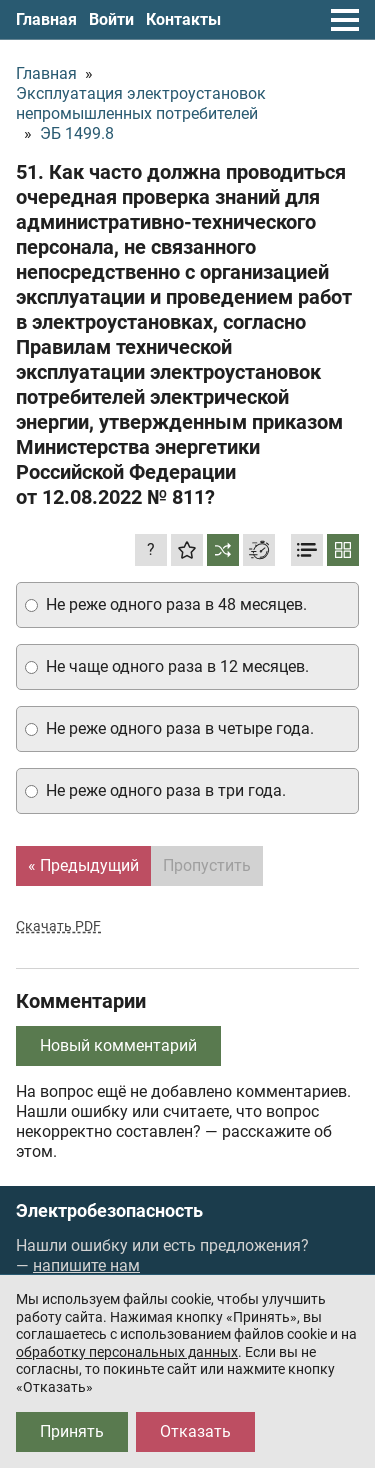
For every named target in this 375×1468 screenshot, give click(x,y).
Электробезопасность (109, 1211)
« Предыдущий (83, 865)
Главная (46, 19)
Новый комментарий (118, 1045)
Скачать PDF (58, 926)
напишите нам (86, 1265)
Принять (72, 1431)
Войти (111, 19)
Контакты (183, 19)
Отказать (195, 1431)
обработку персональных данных (127, 1352)
